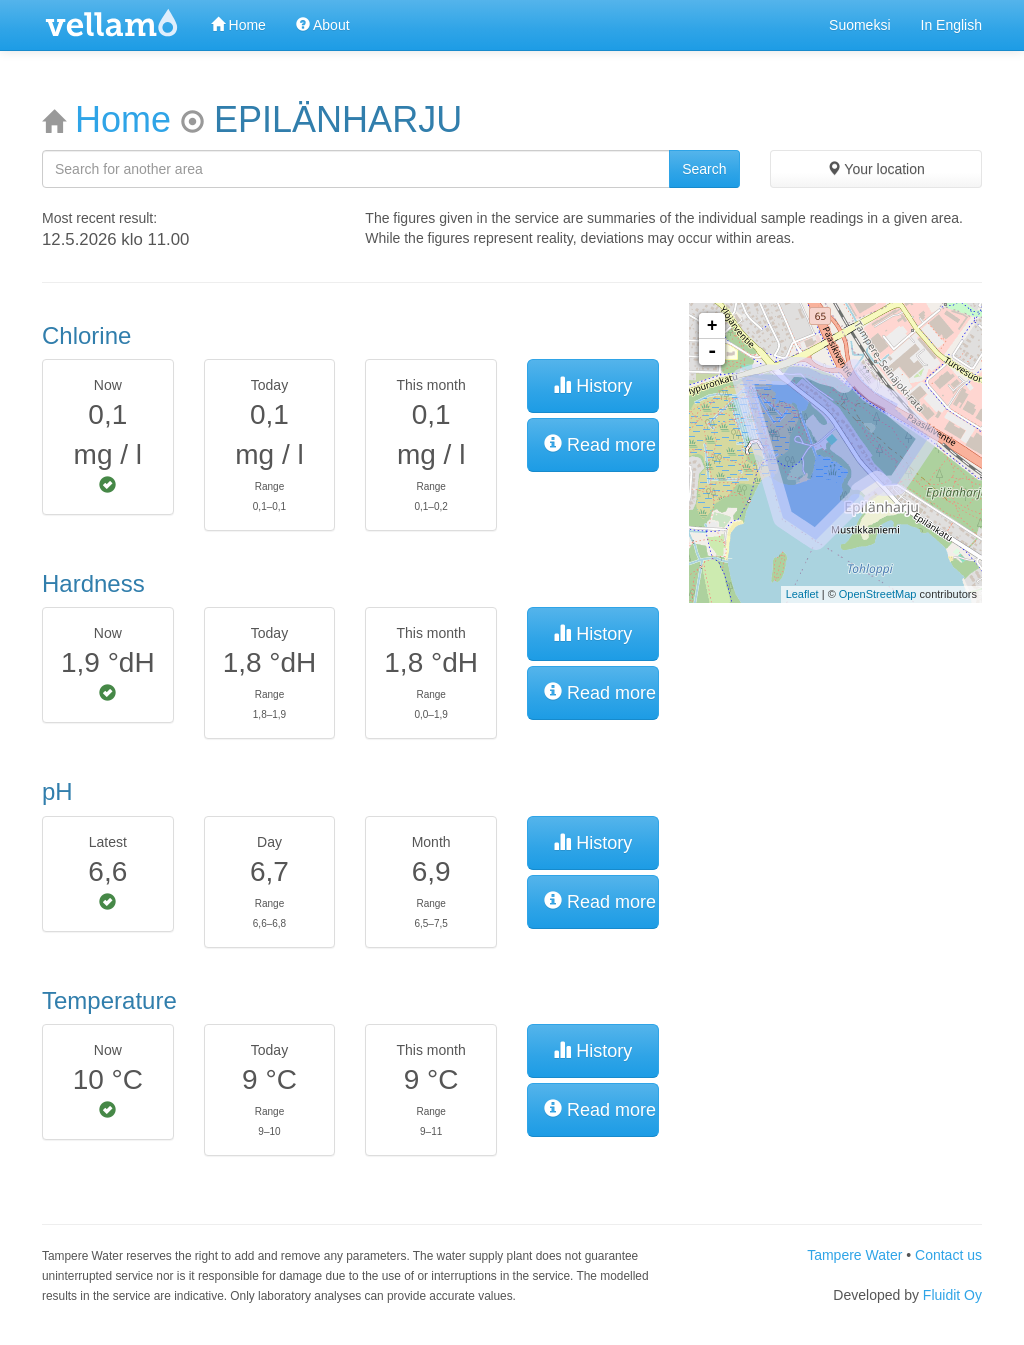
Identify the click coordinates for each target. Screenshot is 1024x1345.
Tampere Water (854, 1255)
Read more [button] (600, 444)
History (592, 385)
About (323, 25)
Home (238, 25)
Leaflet (802, 594)
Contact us (948, 1255)
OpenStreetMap (878, 594)
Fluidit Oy (952, 1295)
